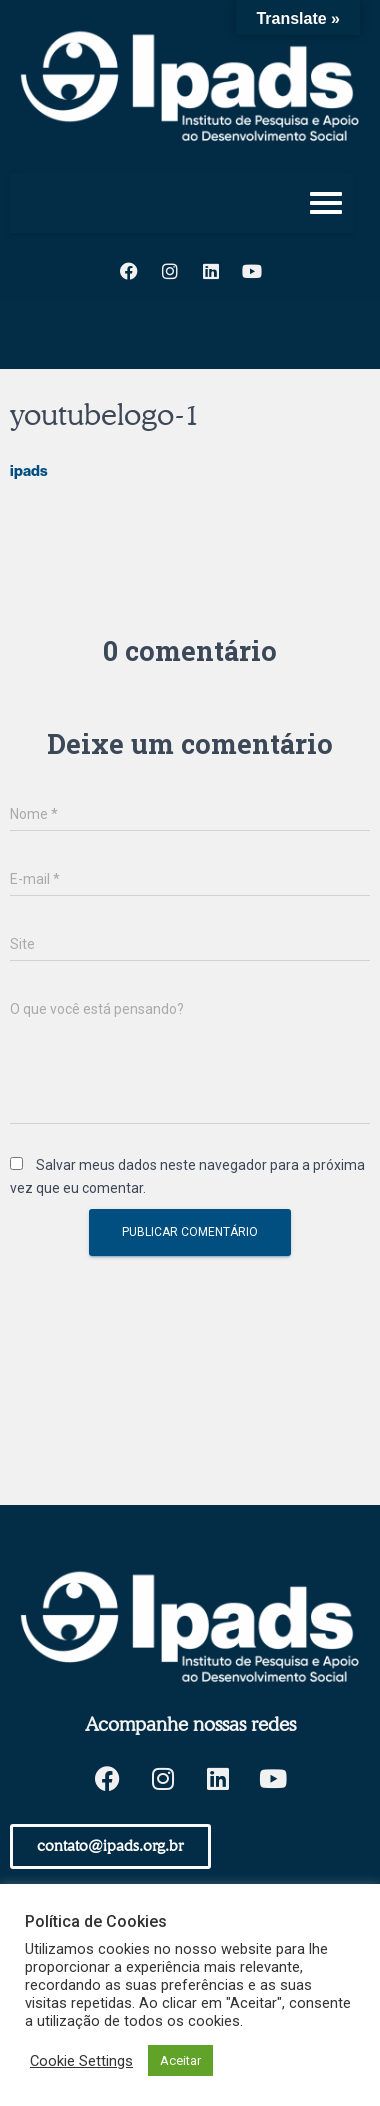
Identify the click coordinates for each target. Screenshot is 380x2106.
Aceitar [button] (180, 2060)
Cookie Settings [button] (81, 2061)
